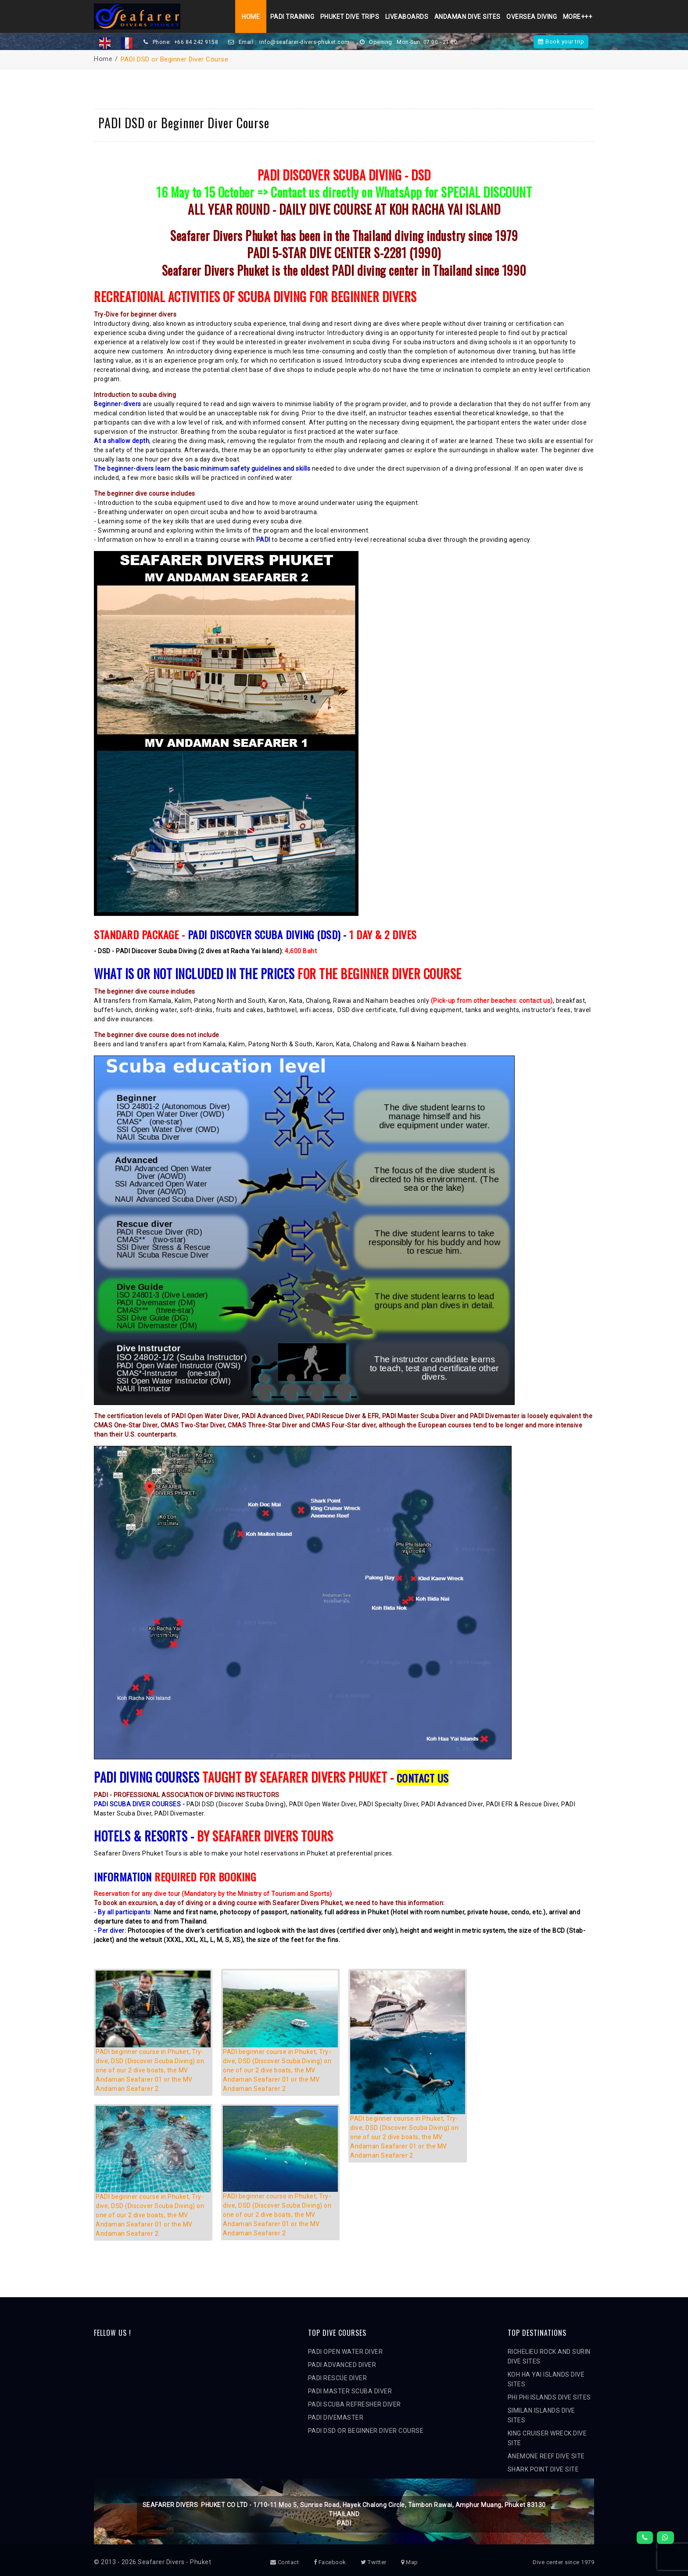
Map (409, 2562)
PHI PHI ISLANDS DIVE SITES (549, 2397)
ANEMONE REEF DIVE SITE (546, 2456)
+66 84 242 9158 (196, 42)
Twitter (374, 2562)
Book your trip (561, 41)
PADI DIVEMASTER (336, 2417)
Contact (284, 2562)
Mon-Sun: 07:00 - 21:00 (430, 42)
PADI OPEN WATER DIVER (345, 2351)
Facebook (330, 2562)
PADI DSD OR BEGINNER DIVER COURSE (366, 2430)
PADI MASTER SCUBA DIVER (350, 2391)
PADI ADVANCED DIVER (342, 2364)
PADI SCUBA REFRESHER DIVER (354, 2404)
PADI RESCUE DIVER (337, 2377)
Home (248, 16)
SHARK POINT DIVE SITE (543, 2469)
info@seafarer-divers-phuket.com (305, 42)
